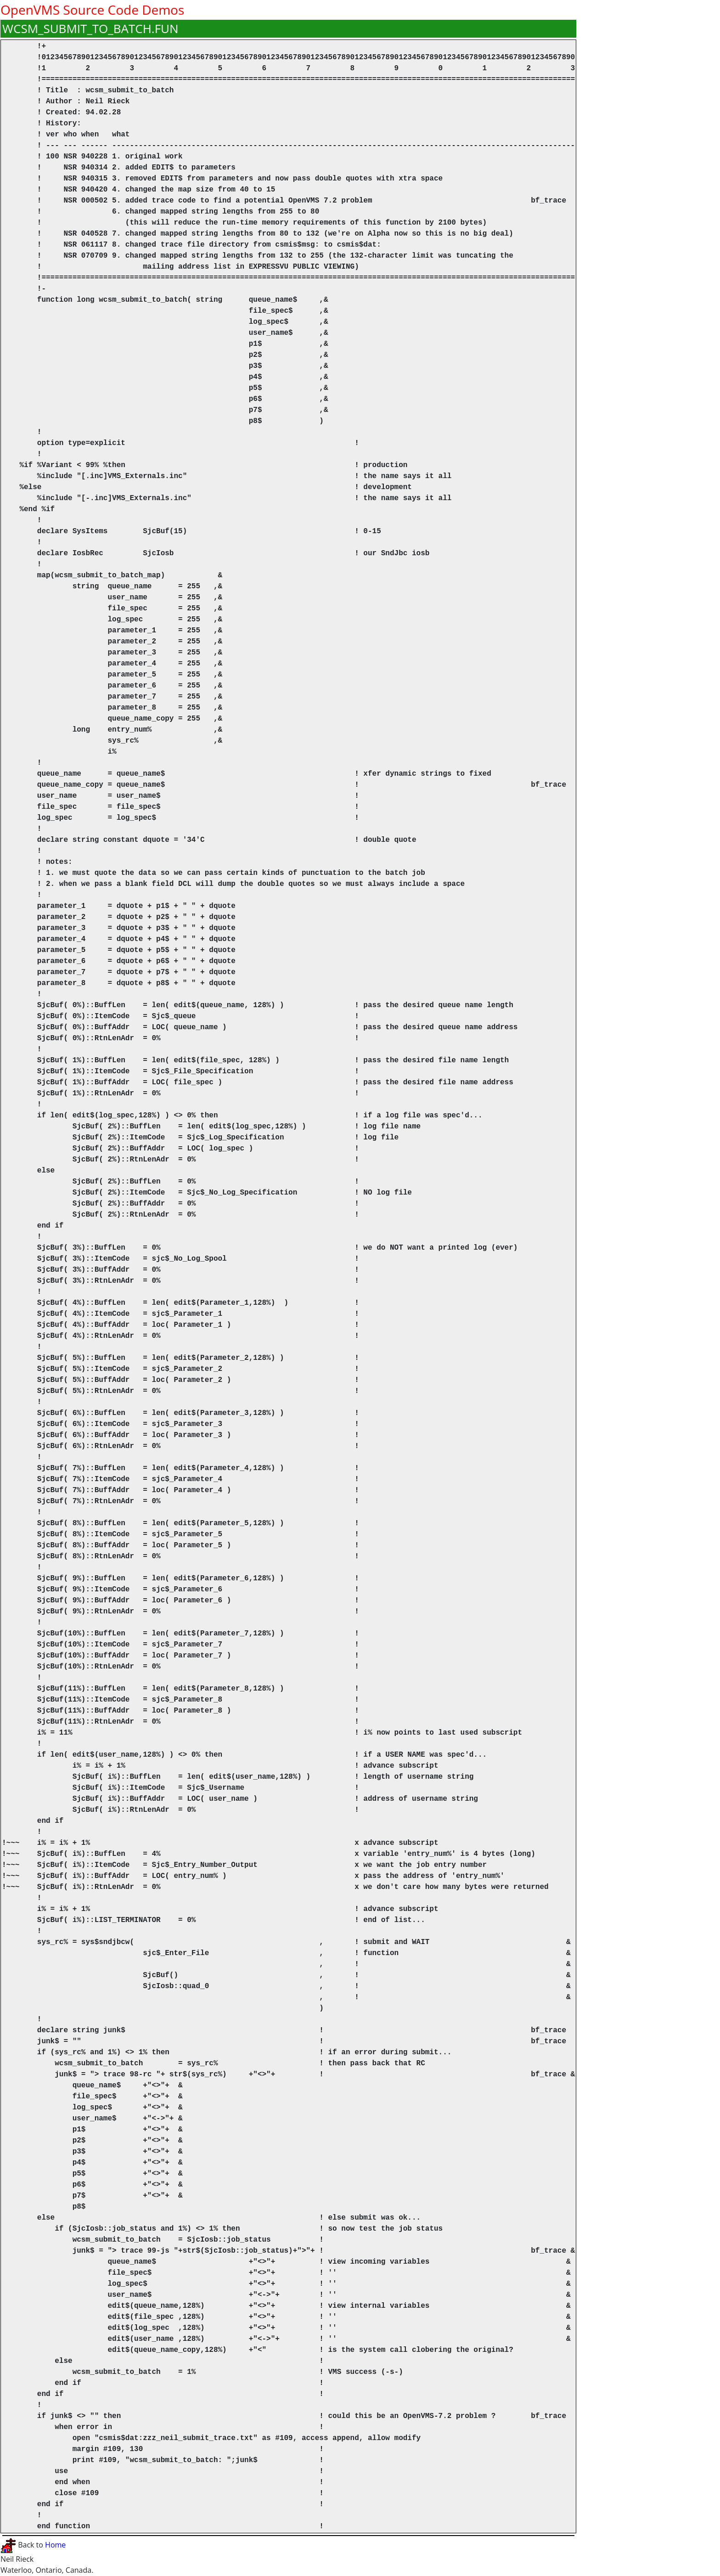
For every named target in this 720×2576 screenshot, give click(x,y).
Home (55, 2545)
